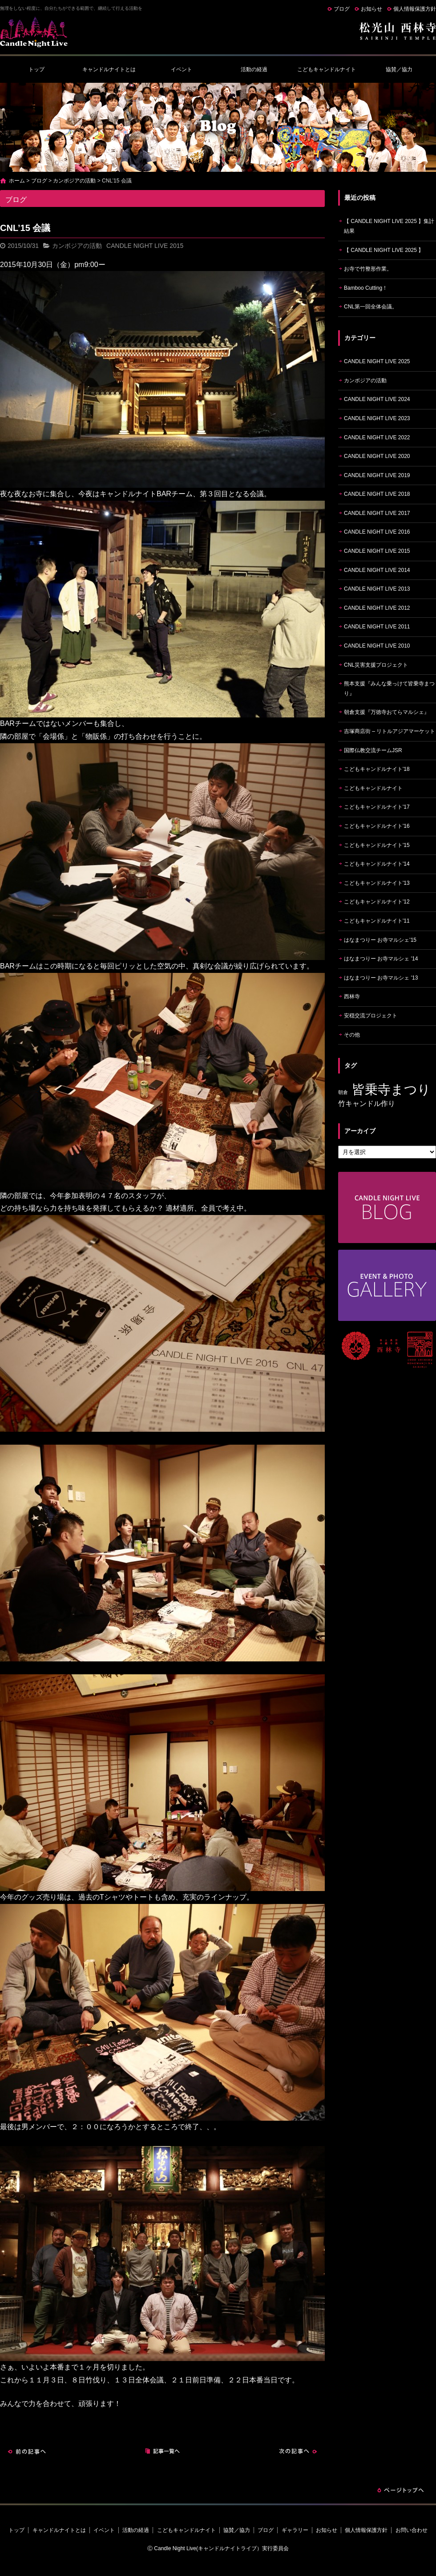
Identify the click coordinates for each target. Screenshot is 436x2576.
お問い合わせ (412, 2530)
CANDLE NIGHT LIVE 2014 (377, 570)
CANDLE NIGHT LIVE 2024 (377, 399)
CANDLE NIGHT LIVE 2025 (377, 361)
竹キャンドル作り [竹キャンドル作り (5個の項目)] (366, 1103)
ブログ (342, 9)
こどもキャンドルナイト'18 (377, 769)
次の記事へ (298, 2451)
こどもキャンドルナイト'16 (377, 826)
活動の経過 (254, 69)
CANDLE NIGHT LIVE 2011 (377, 627)
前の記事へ (26, 2451)
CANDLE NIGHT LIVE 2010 (377, 646)
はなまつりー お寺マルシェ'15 (380, 940)
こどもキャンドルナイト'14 (377, 864)
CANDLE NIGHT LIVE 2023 (377, 418)
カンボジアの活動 (74, 181)
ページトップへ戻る (400, 2490)
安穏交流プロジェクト (370, 1016)
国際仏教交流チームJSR (373, 750)
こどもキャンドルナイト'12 (377, 902)
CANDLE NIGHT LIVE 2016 (377, 532)
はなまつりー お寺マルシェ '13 (381, 978)
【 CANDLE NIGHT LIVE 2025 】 (384, 250)
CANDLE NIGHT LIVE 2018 (377, 494)
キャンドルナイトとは (109, 69)
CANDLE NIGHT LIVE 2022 (377, 437)
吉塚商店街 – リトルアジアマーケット (389, 731)
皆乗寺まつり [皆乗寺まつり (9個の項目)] (391, 1089)
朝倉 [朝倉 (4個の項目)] (343, 1092)
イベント (181, 69)
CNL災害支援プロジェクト (376, 665)
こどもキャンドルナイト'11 (377, 921)
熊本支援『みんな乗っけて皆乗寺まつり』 (389, 688)
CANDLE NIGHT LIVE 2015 (144, 245)
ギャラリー (295, 2530)
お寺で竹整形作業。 (368, 269)
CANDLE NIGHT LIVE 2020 (377, 456)
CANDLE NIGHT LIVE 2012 (377, 608)
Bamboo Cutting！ (366, 288)
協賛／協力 (399, 69)
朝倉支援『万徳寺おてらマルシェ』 (386, 712)
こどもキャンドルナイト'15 (377, 845)
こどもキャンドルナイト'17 (377, 807)
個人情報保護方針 (414, 9)
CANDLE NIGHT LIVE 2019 (377, 475)
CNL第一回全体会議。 (370, 307)
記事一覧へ (162, 2451)
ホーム (17, 181)
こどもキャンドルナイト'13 (377, 883)
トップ (36, 69)
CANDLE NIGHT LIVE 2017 (377, 513)
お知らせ (371, 9)
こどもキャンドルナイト (326, 69)
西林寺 (352, 996)
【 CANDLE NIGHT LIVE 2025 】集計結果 (389, 226)
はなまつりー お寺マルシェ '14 (381, 959)
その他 (352, 1035)
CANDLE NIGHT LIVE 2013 (377, 589)
